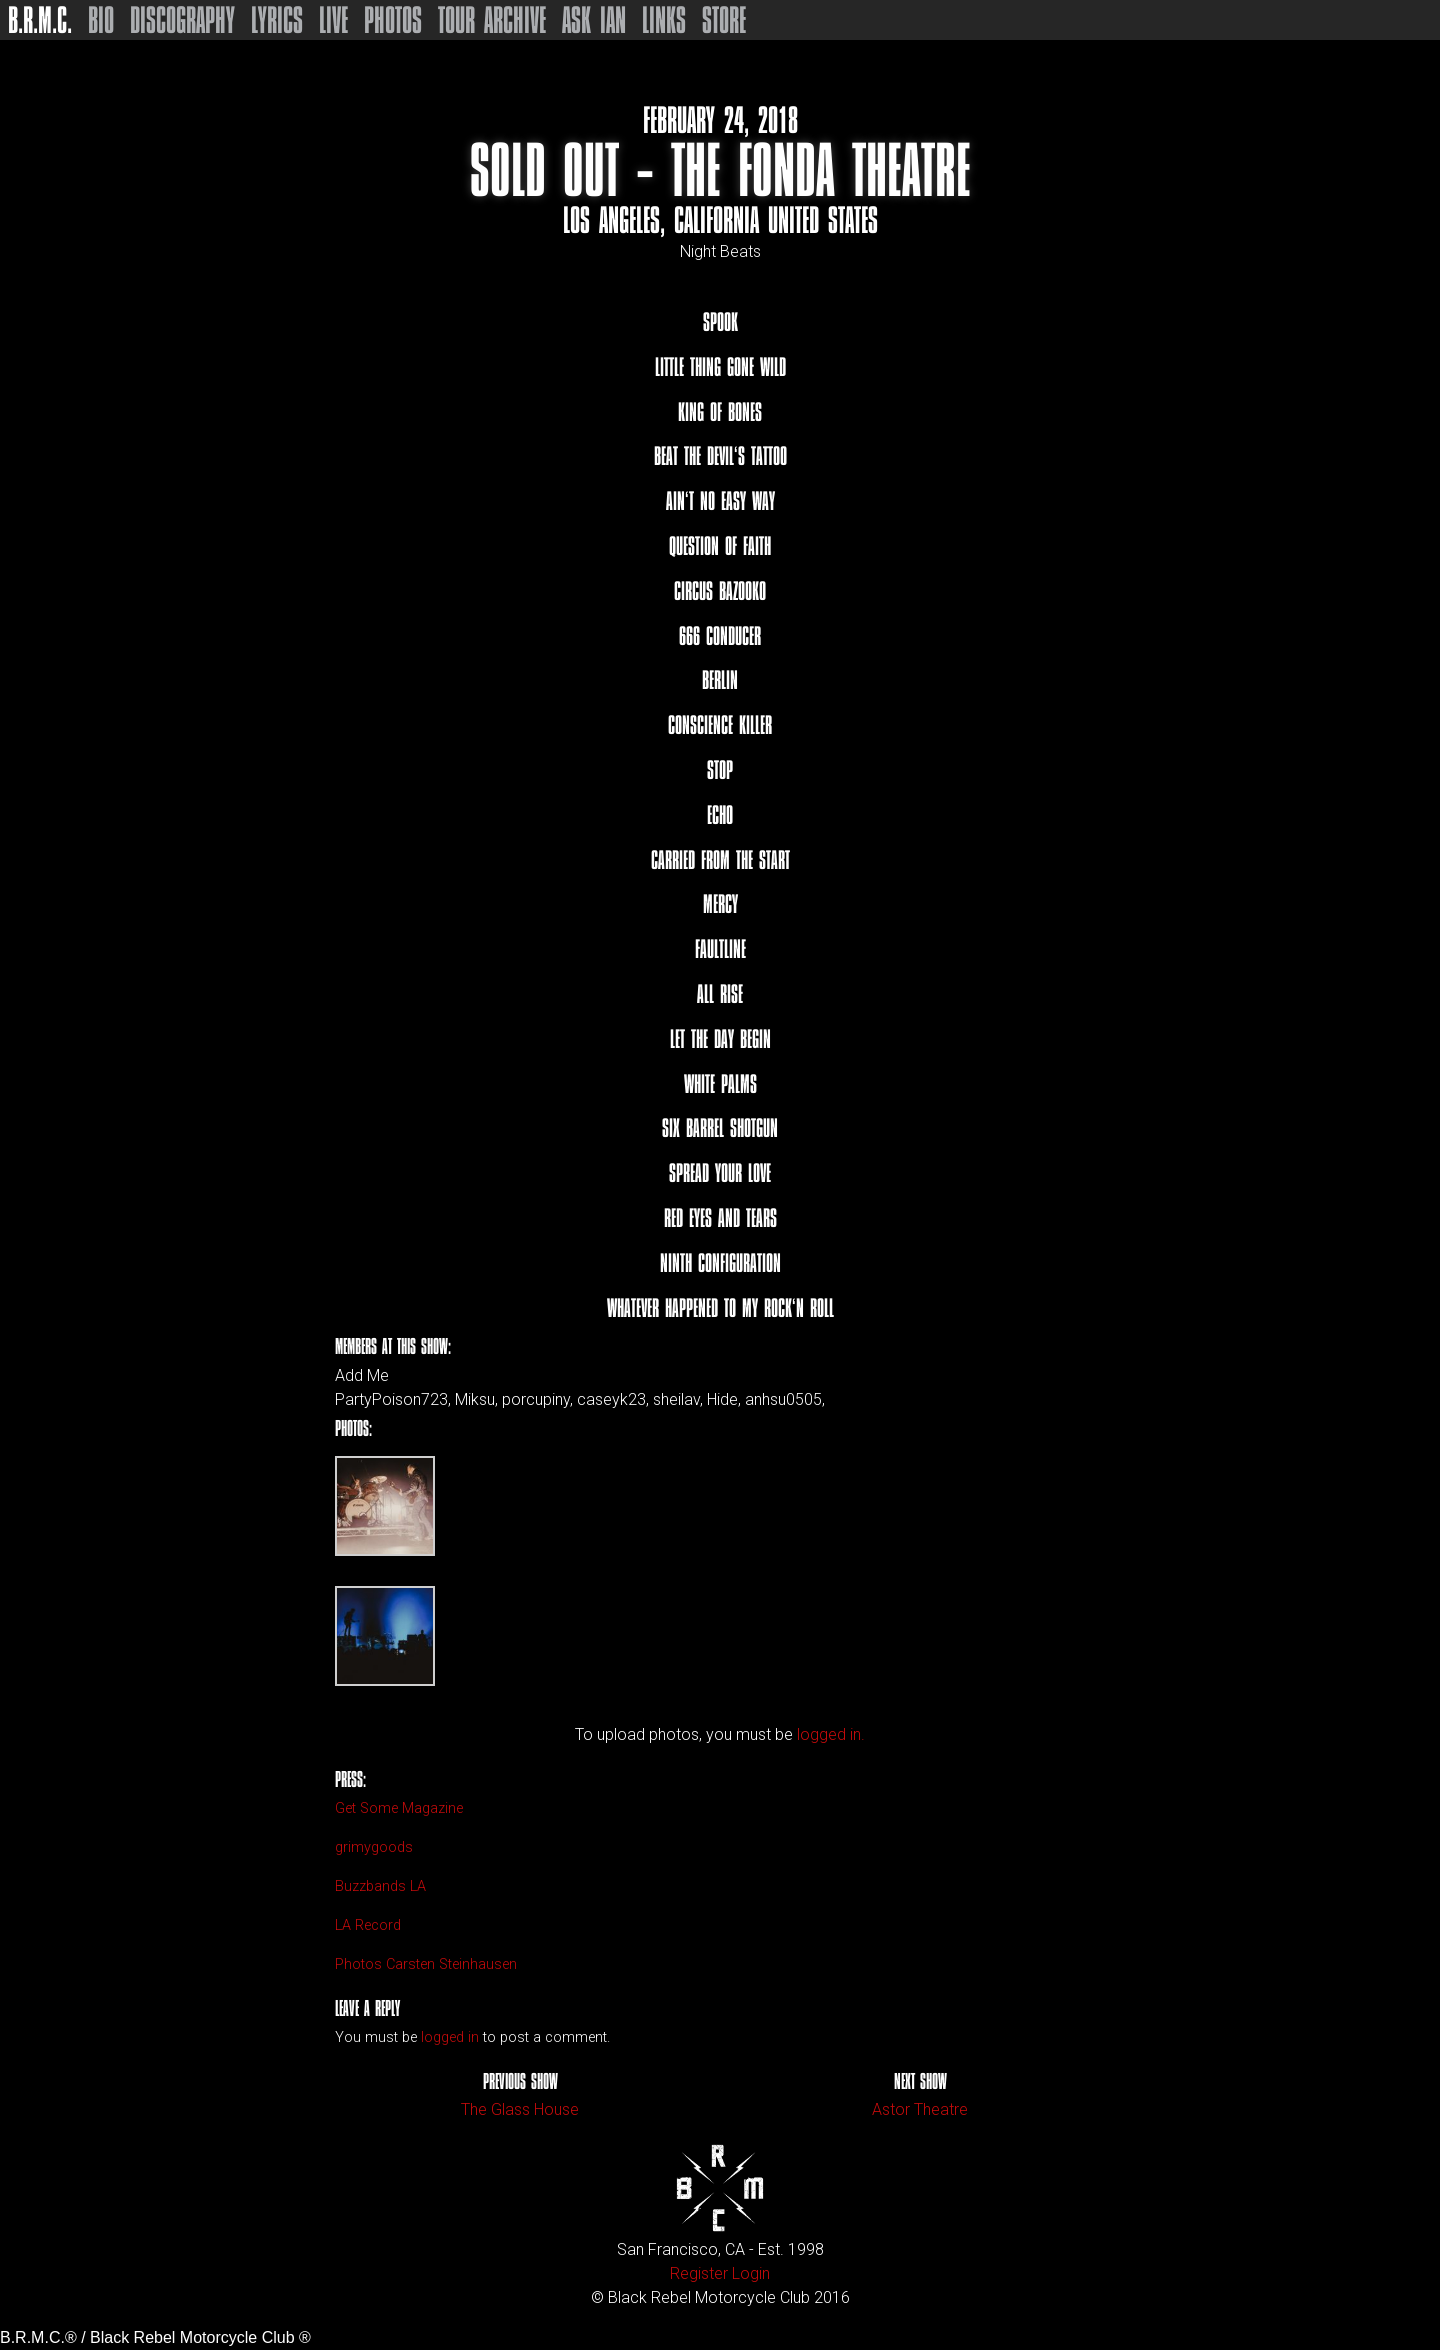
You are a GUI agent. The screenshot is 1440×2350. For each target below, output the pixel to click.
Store (724, 20)
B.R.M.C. (40, 20)
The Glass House (520, 2109)
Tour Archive (492, 20)
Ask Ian (594, 20)
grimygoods (374, 1847)
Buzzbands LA (380, 1886)
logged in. (831, 1734)
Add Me (362, 1376)
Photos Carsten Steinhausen (426, 1964)
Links (664, 20)
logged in (450, 2037)
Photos (393, 20)
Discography (182, 20)
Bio (101, 20)
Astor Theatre (920, 2109)
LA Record (368, 1925)
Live (333, 20)
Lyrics (277, 20)
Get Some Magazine (399, 1808)
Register (699, 2273)
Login (751, 2273)
